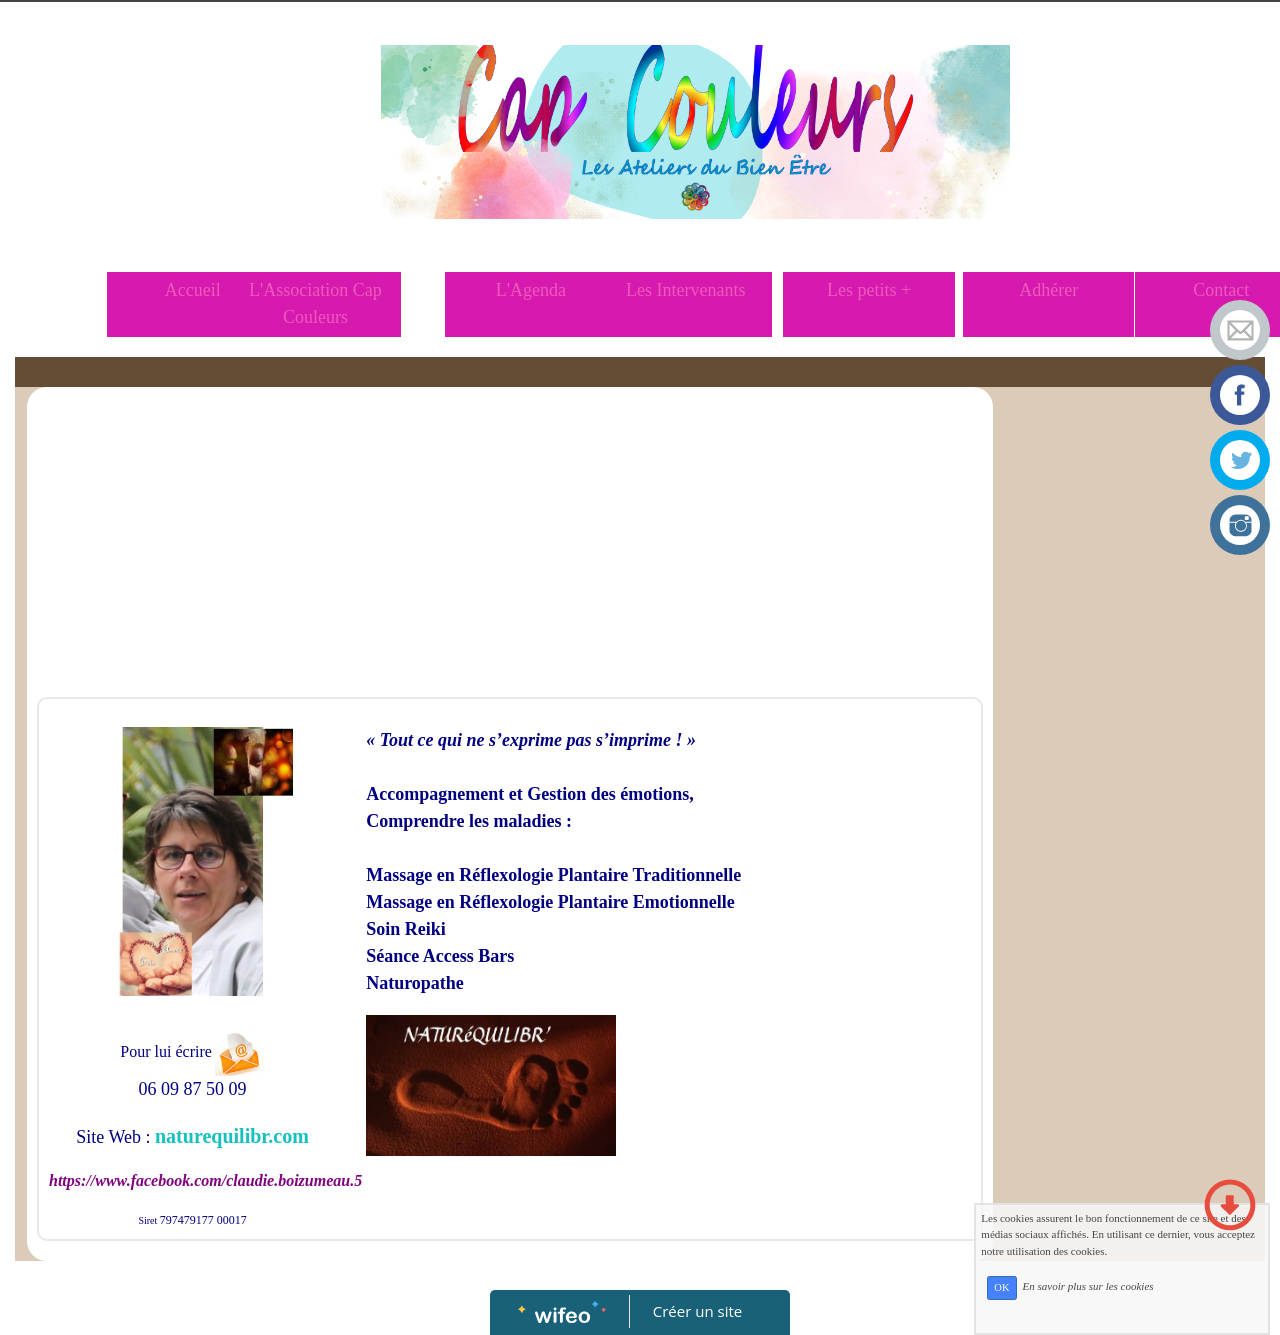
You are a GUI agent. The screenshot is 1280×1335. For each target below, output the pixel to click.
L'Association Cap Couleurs (315, 303)
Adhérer (1048, 290)
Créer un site (697, 1311)
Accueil (193, 290)
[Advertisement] (510, 547)
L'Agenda (531, 290)
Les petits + (869, 290)
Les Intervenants (685, 290)
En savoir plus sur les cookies (1146, 1328)
